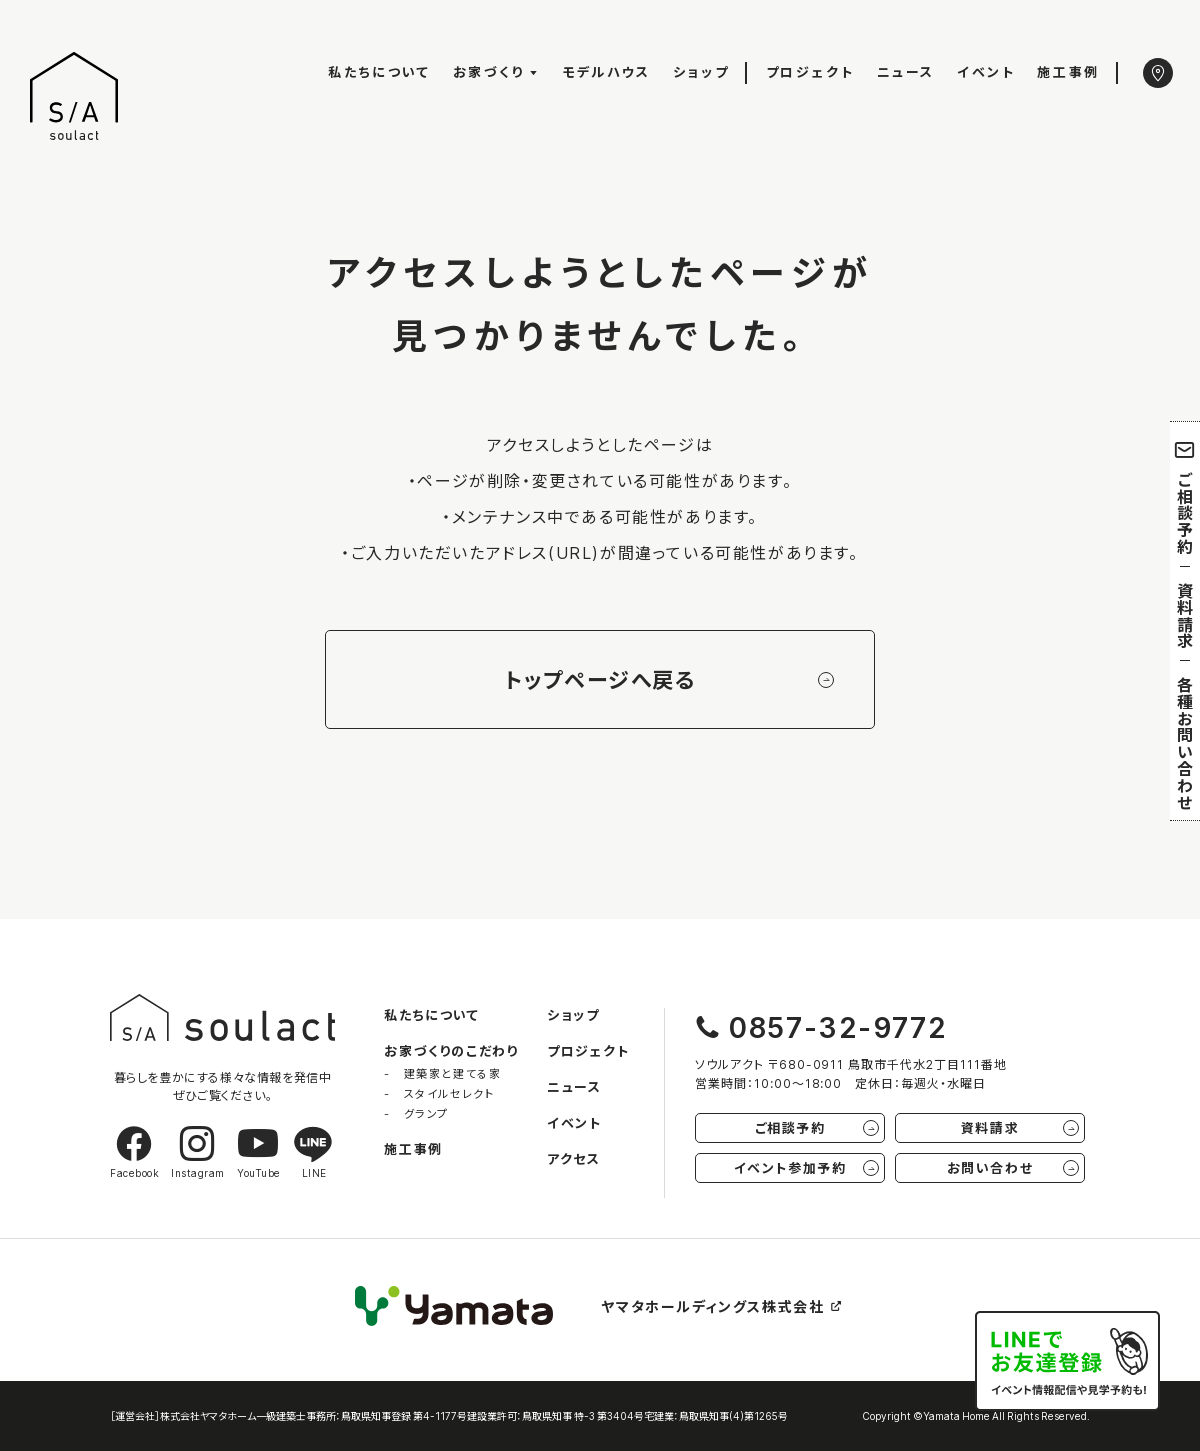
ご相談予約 (1185, 497)
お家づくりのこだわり (451, 1050)
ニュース (906, 71)
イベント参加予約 (806, 1167)
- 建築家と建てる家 (442, 1073)
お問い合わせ (1013, 1167)
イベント (986, 71)
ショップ (701, 71)
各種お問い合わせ (1185, 743)
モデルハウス (606, 71)
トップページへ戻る (669, 679)
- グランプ (416, 1113)
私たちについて (379, 71)
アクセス (573, 1158)
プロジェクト (810, 71)
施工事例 (1068, 71)
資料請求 (1185, 615)
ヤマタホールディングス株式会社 (722, 1306)
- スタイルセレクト (439, 1093)
